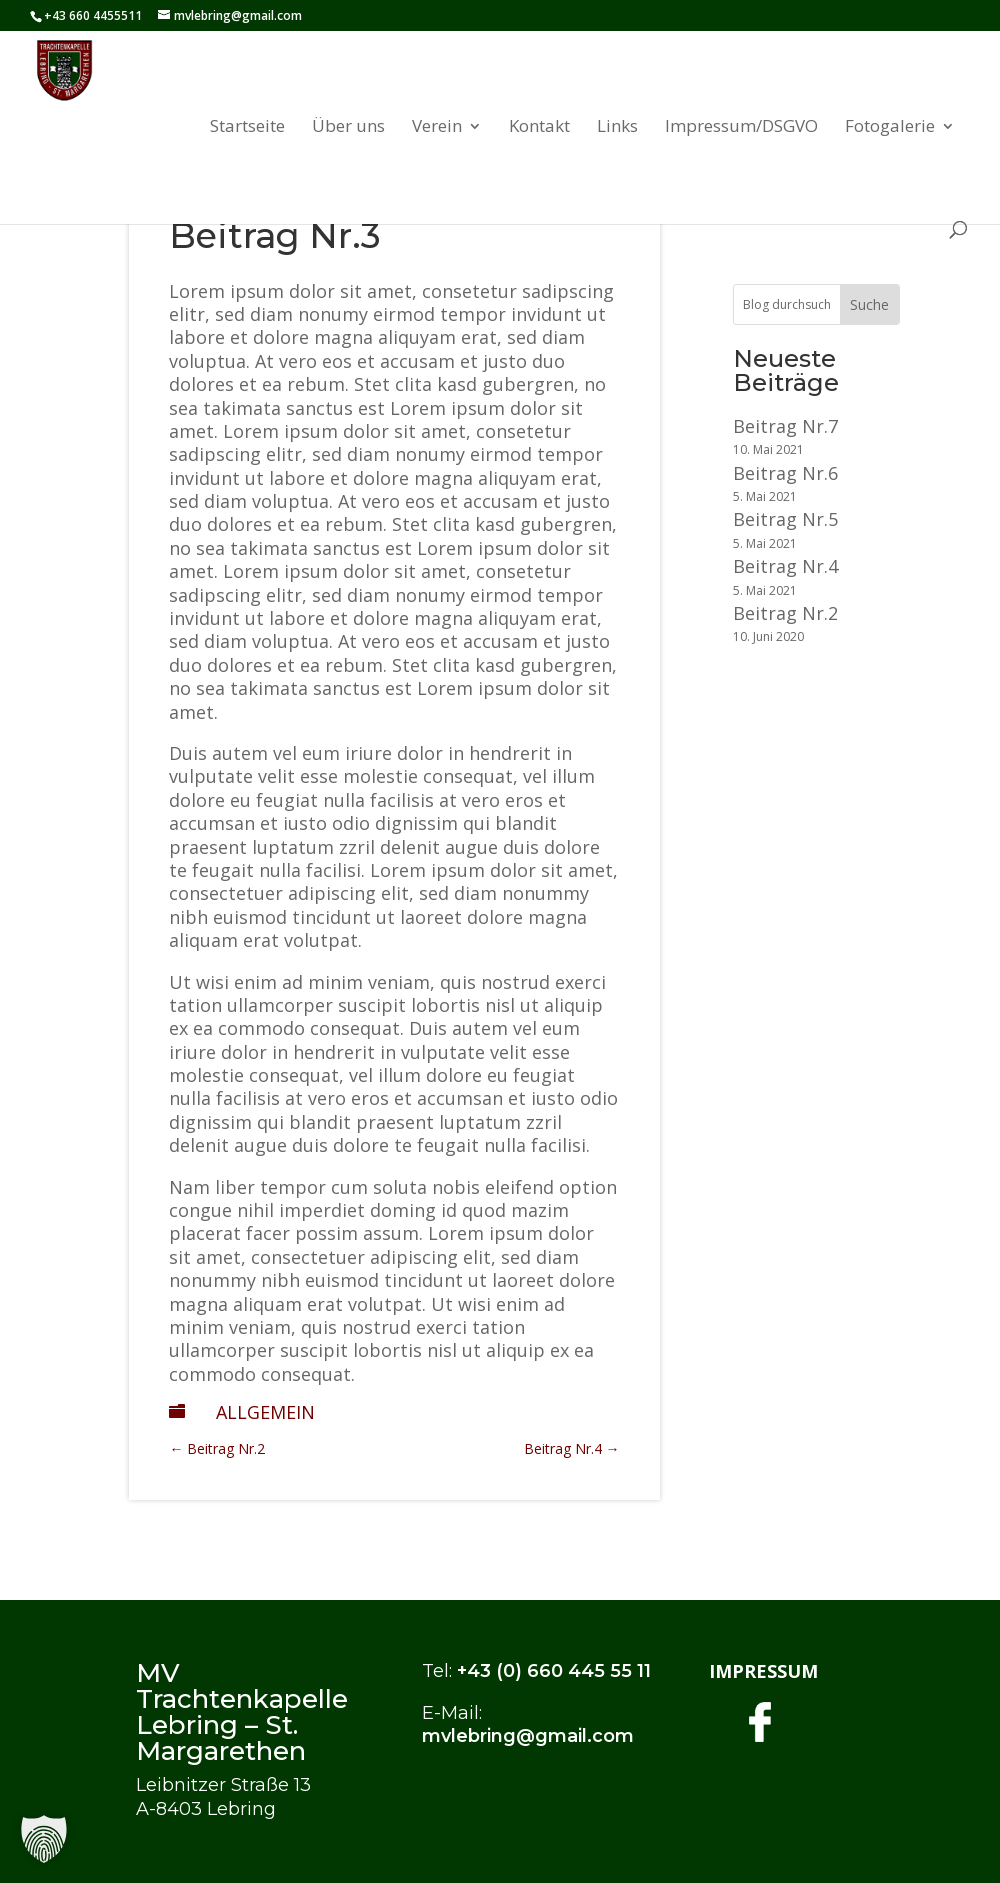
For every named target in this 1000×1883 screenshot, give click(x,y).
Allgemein (265, 1412)
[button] (44, 1839)
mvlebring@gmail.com (528, 1736)
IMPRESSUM (763, 1671)
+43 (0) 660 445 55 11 (554, 1671)
